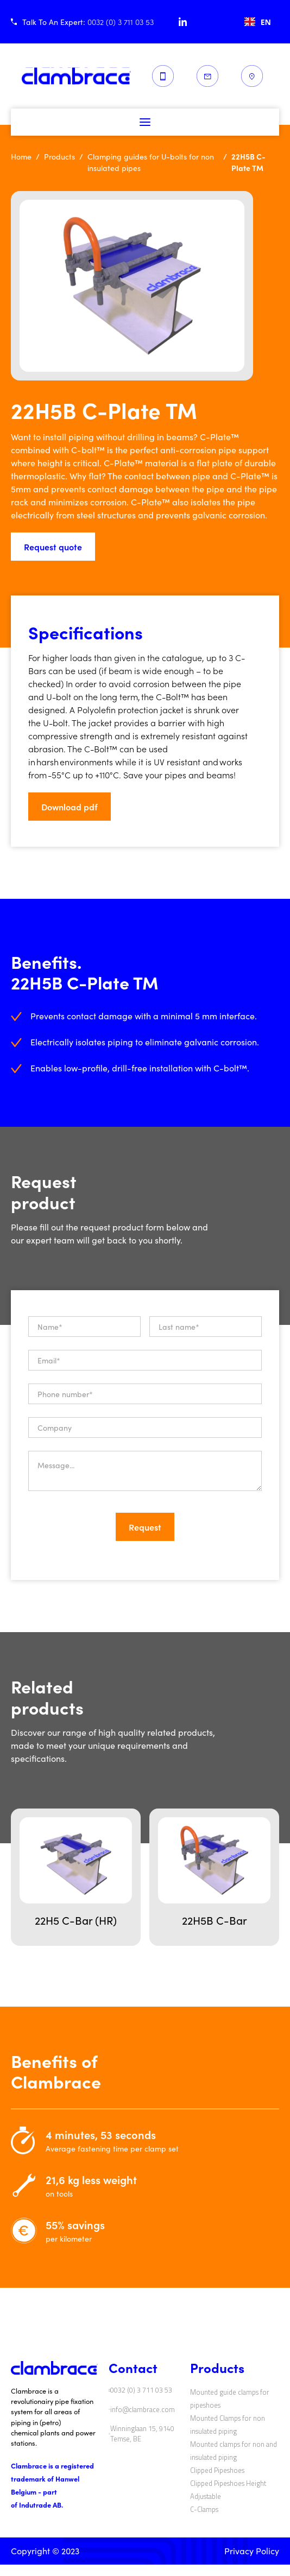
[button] (145, 122)
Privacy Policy (251, 2550)
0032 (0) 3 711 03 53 (141, 2390)
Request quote (53, 547)
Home (21, 156)
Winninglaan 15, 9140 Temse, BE (142, 2433)
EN (257, 22)
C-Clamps (204, 2509)
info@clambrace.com (142, 2409)
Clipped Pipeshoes (217, 2470)
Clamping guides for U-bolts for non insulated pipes (150, 162)
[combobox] (257, 22)
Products (59, 156)
